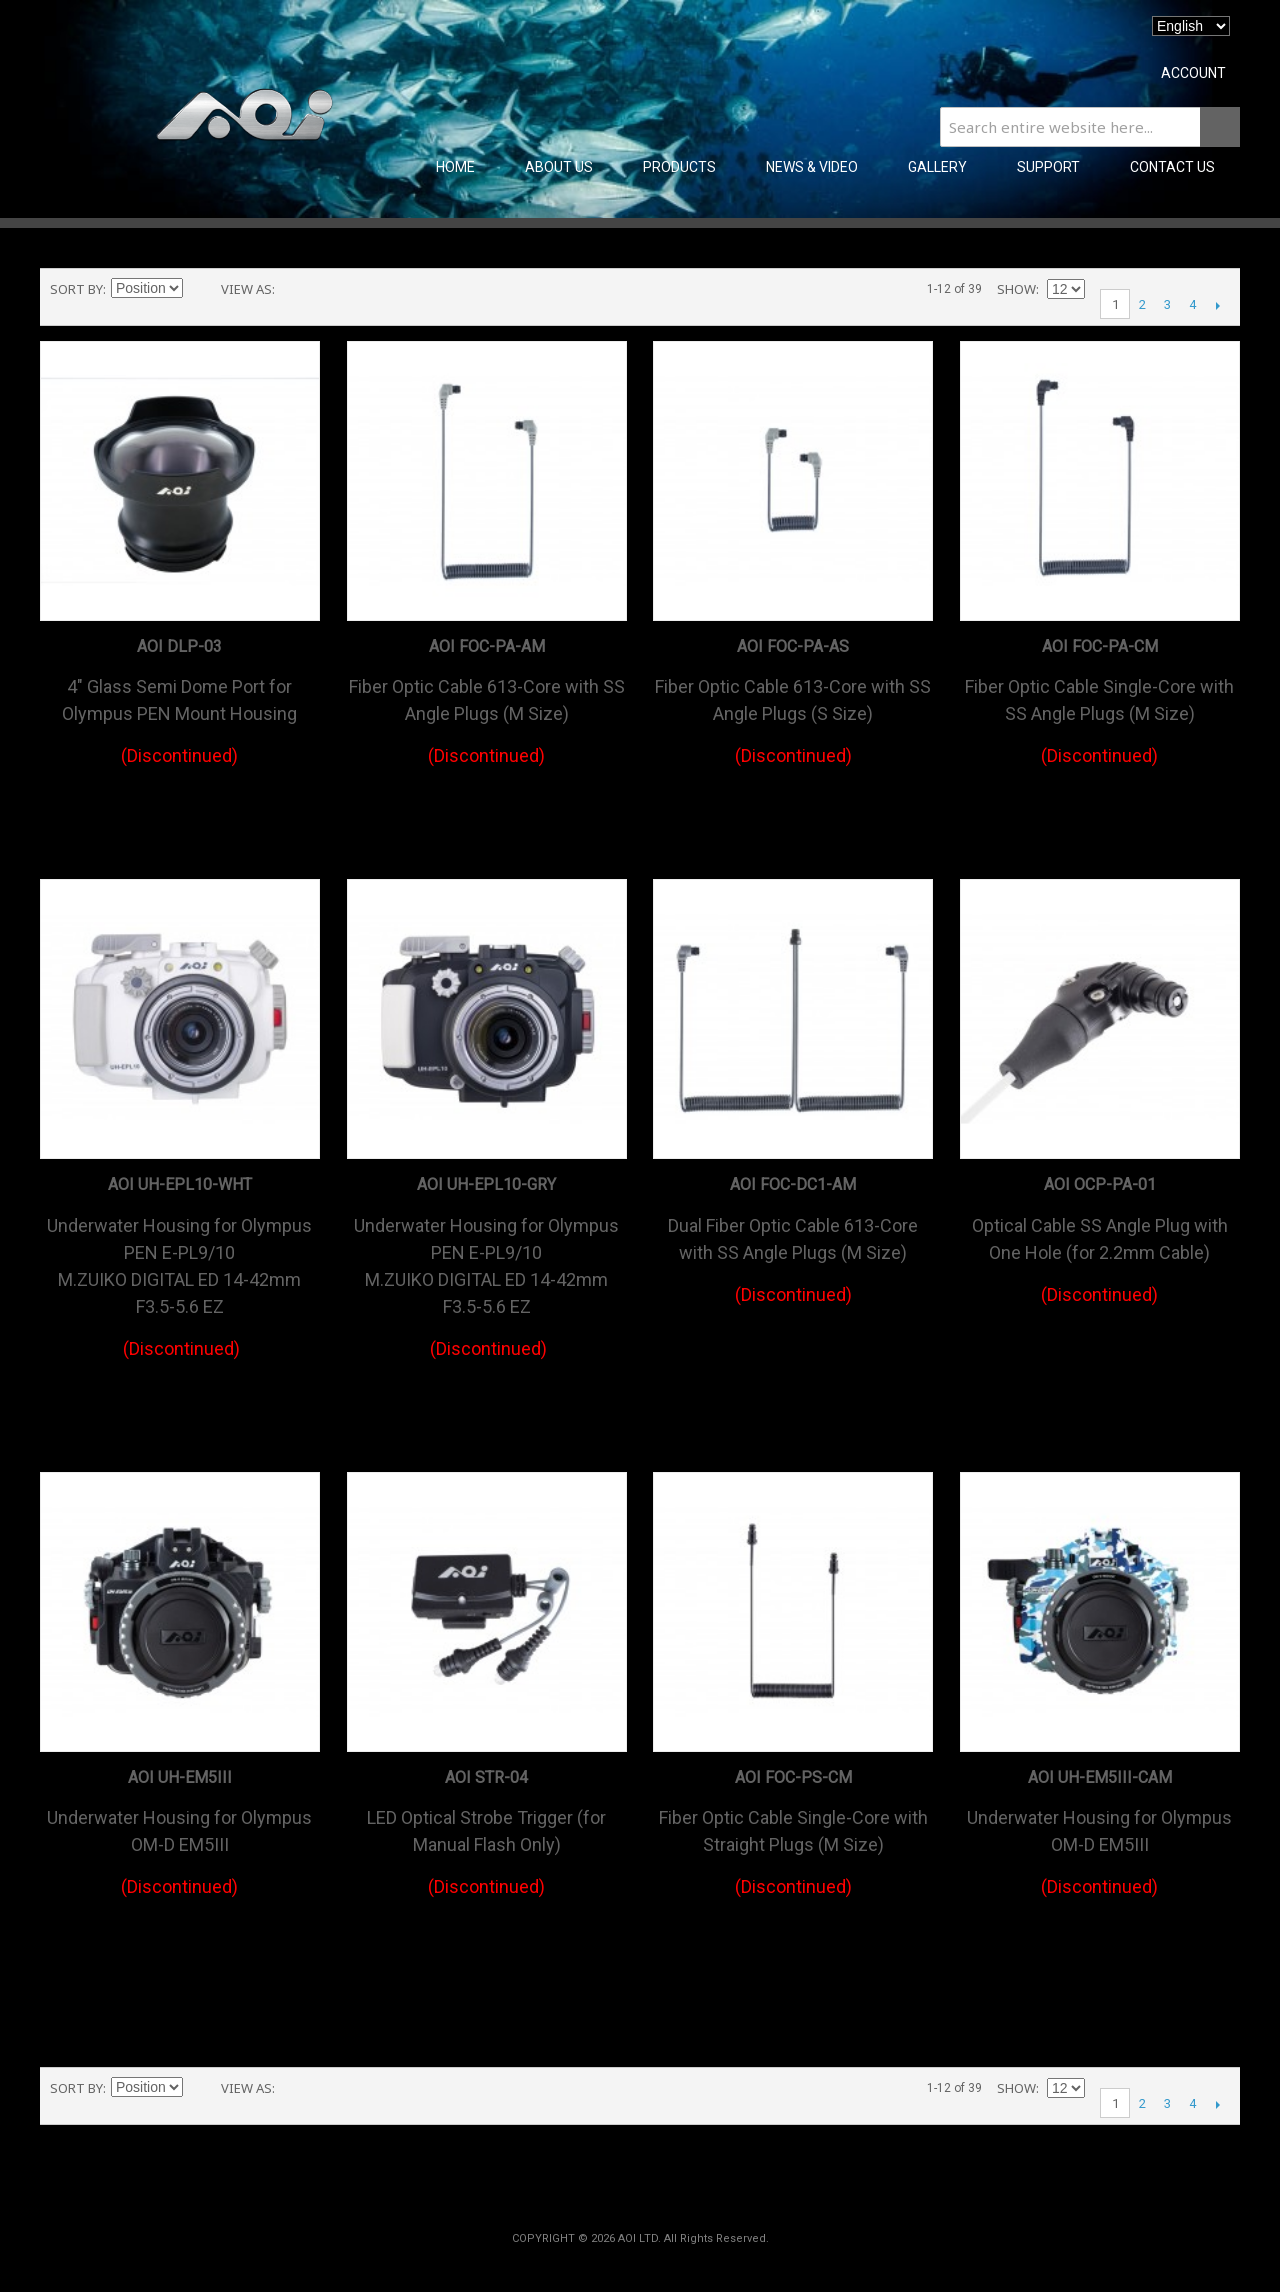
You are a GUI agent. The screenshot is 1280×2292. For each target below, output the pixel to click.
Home (455, 167)
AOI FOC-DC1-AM (793, 1184)
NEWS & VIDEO (812, 167)
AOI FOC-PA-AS (793, 646)
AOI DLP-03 (179, 646)
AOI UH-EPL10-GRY (486, 1184)
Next (1217, 305)
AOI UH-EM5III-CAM (1100, 1777)
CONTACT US (1172, 167)
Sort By (76, 289)
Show (1016, 289)
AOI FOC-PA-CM (1100, 646)
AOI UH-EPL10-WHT (180, 1184)
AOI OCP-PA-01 (1100, 1184)
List (330, 289)
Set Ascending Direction (201, 289)
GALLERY (937, 167)
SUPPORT (1048, 167)
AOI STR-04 (486, 1777)
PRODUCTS (679, 167)
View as (246, 289)
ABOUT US (559, 167)
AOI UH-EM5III (180, 1777)
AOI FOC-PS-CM (793, 1777)
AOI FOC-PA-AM (487, 646)
